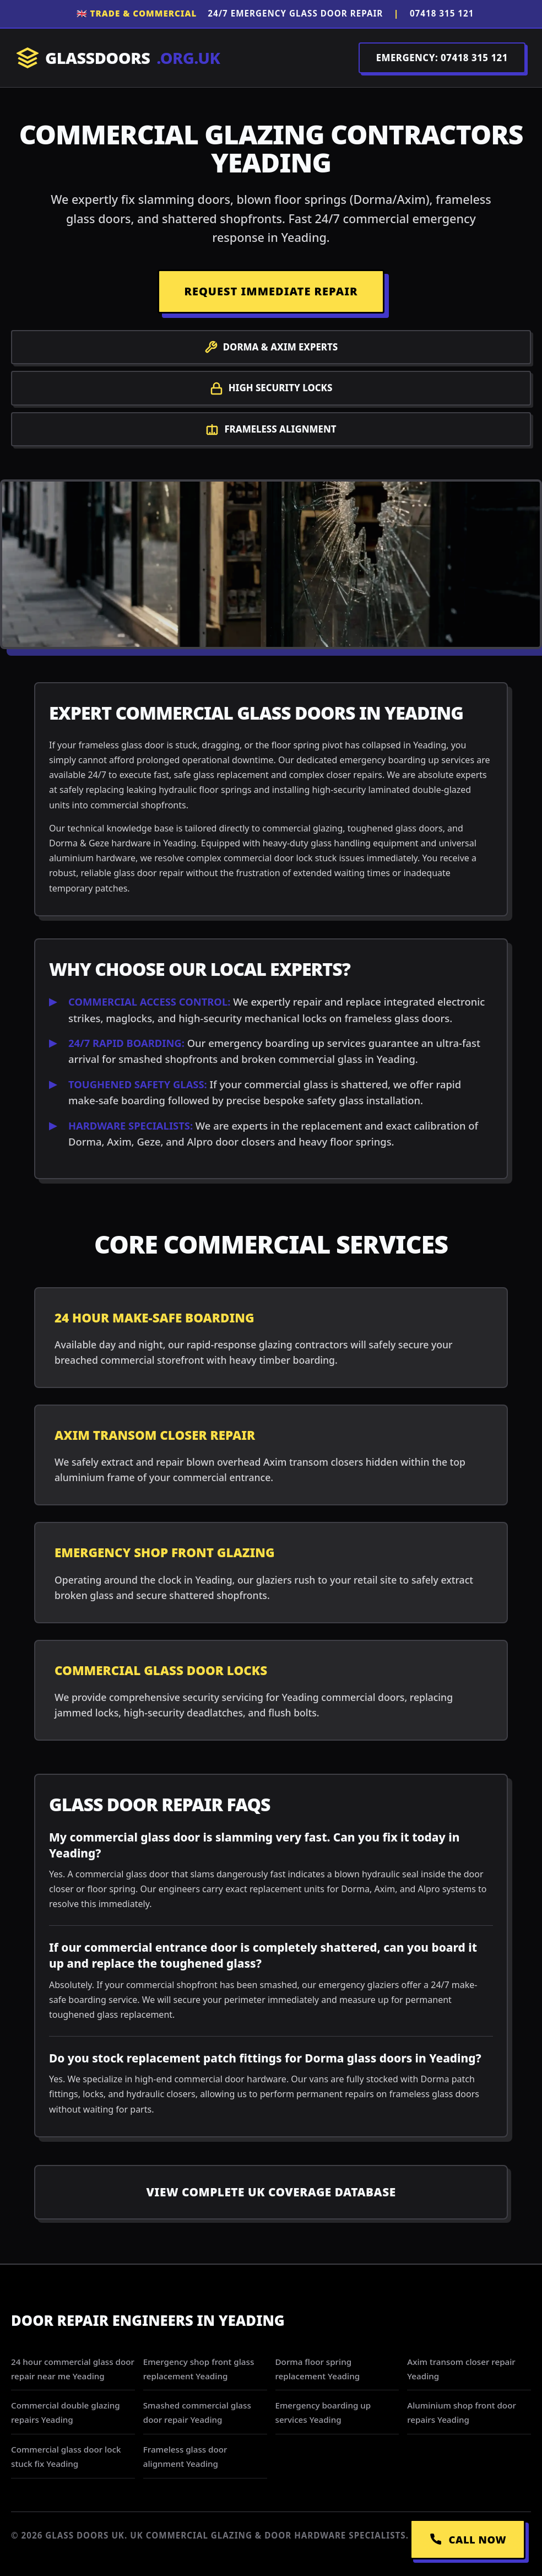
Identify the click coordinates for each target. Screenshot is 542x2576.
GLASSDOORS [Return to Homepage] (118, 58)
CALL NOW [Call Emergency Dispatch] (467, 2539)
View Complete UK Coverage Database (270, 2192)
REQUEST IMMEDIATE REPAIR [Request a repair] (270, 291)
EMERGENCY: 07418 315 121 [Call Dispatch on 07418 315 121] (442, 57)
